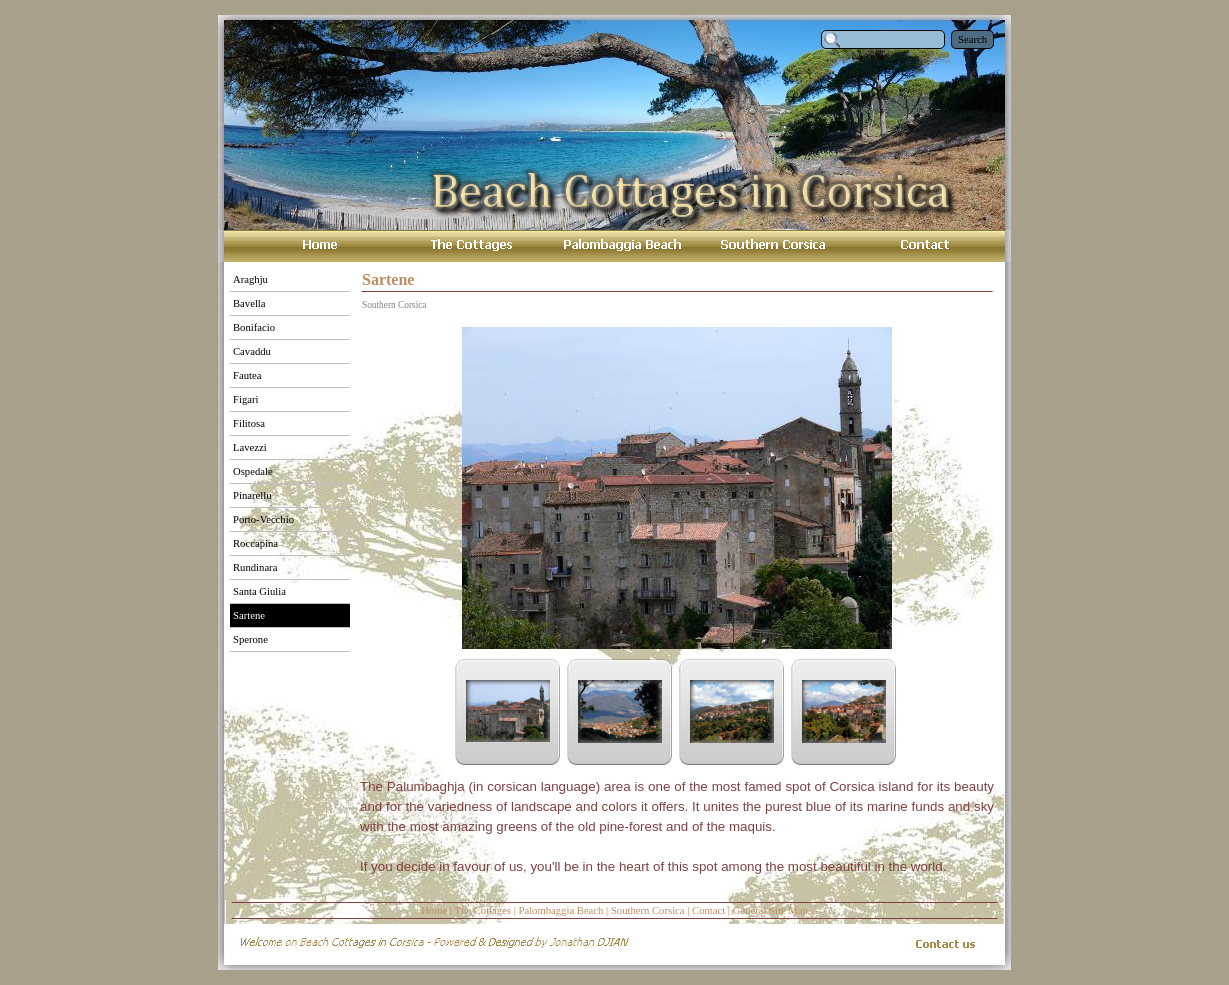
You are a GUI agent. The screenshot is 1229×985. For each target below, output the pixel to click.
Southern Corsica (648, 910)
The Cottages (482, 910)
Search (972, 39)
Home (434, 910)
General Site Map (770, 910)
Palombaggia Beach (560, 910)
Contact (708, 910)
